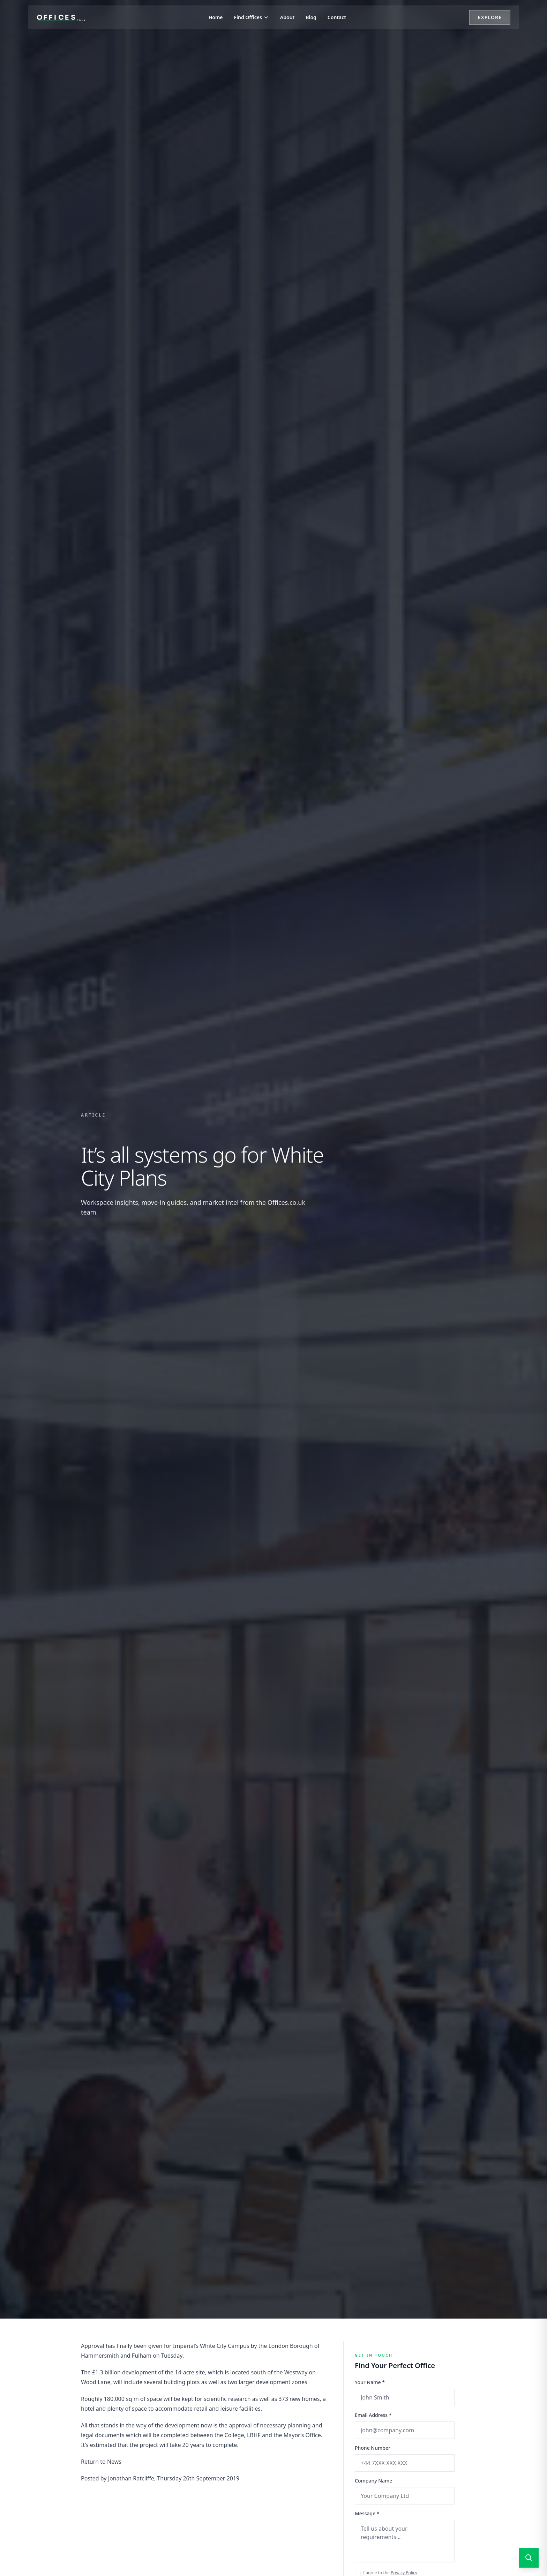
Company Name (373, 2480)
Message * (367, 2513)
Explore (490, 17)
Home (216, 17)
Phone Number (372, 2447)
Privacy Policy (404, 2573)
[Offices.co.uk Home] (61, 17)
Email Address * (373, 2415)
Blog (311, 17)
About (287, 17)
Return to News (101, 2461)
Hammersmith (100, 2355)
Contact (337, 17)
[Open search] (529, 2558)
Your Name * (370, 2382)
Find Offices (251, 17)
